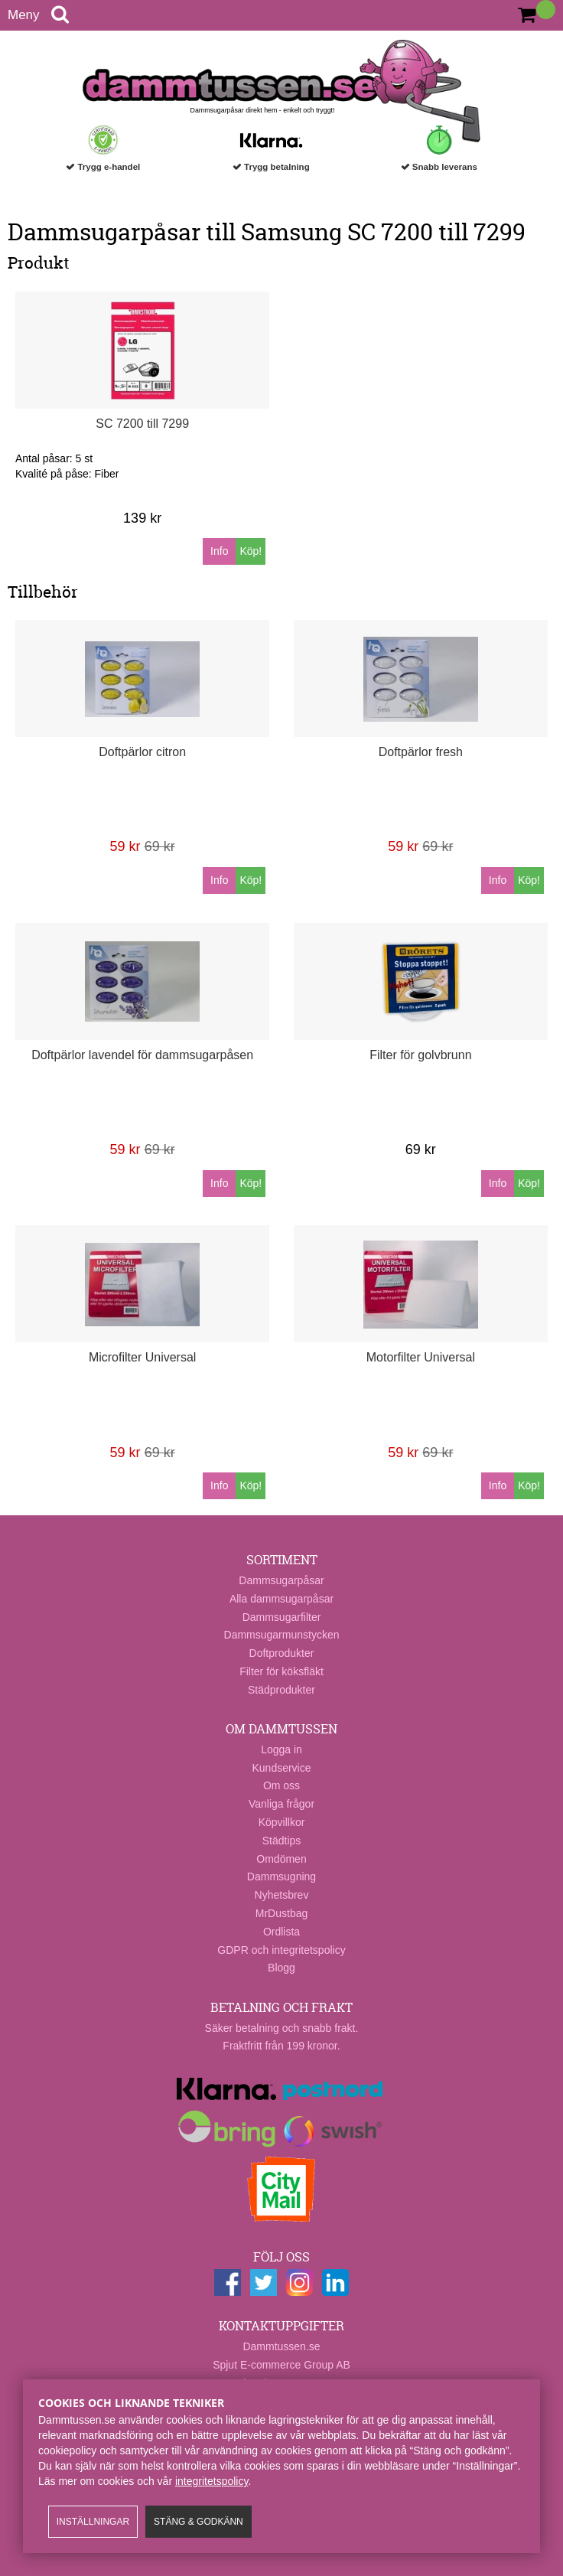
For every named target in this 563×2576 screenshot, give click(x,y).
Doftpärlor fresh (421, 751)
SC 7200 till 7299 (142, 423)
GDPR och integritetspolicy (281, 1950)
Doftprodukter (281, 1653)
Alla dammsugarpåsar (281, 1599)
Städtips (281, 1840)
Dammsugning (281, 1876)
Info (219, 551)
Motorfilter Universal (420, 1357)
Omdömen (281, 1859)
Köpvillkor (282, 1822)
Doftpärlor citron (142, 751)
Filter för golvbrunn (420, 1054)
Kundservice (281, 1768)
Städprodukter (281, 1690)
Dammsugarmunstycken (282, 1635)
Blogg (281, 1967)
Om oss (281, 1785)
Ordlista (281, 1931)
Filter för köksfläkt (281, 1671)
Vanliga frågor (281, 1804)
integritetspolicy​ (211, 2481)
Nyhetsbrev (282, 1895)
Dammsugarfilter (281, 1617)
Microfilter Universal (142, 1357)
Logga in (281, 1749)
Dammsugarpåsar (281, 1580)
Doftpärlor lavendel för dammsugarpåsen (142, 1054)
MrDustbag (281, 1913)
